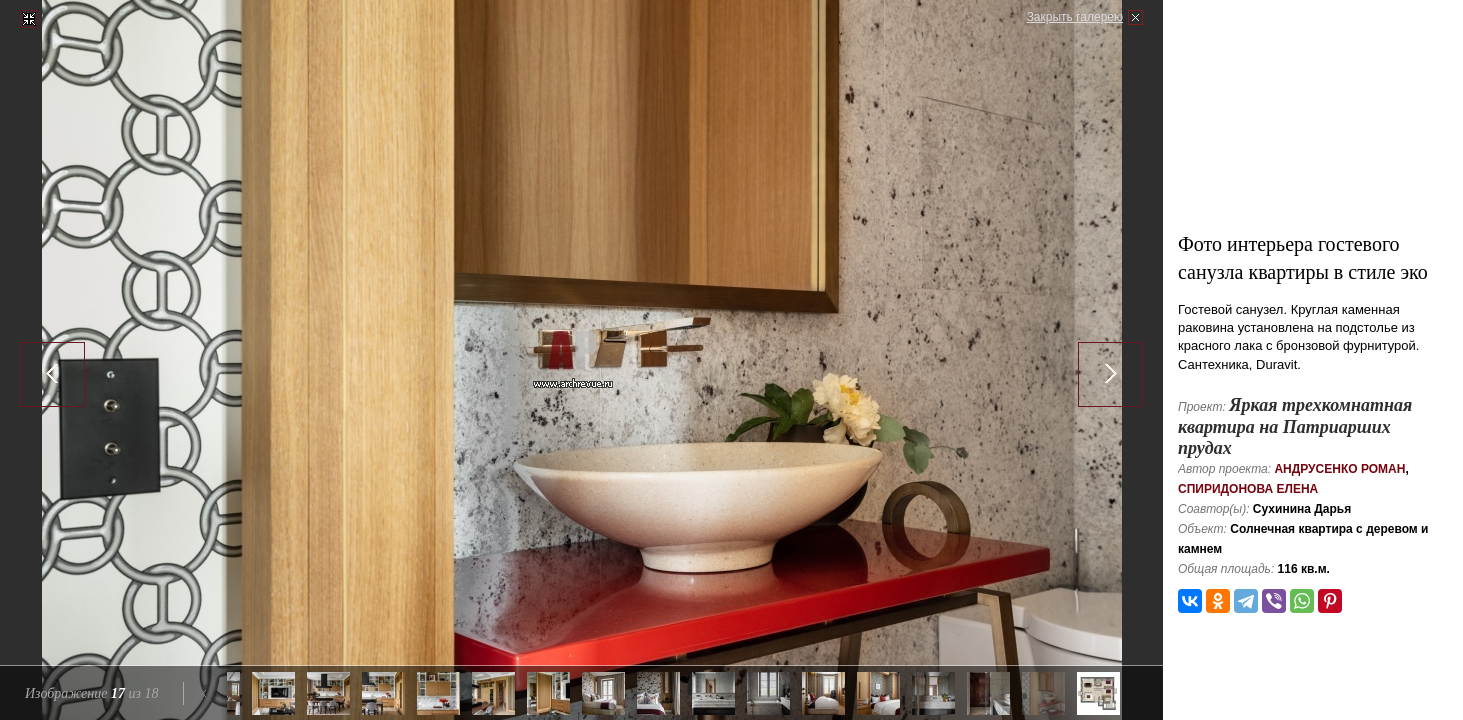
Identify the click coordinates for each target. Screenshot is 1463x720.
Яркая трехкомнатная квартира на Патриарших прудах (1295, 426)
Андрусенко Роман (1339, 469)
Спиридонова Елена (1248, 489)
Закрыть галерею (1075, 17)
